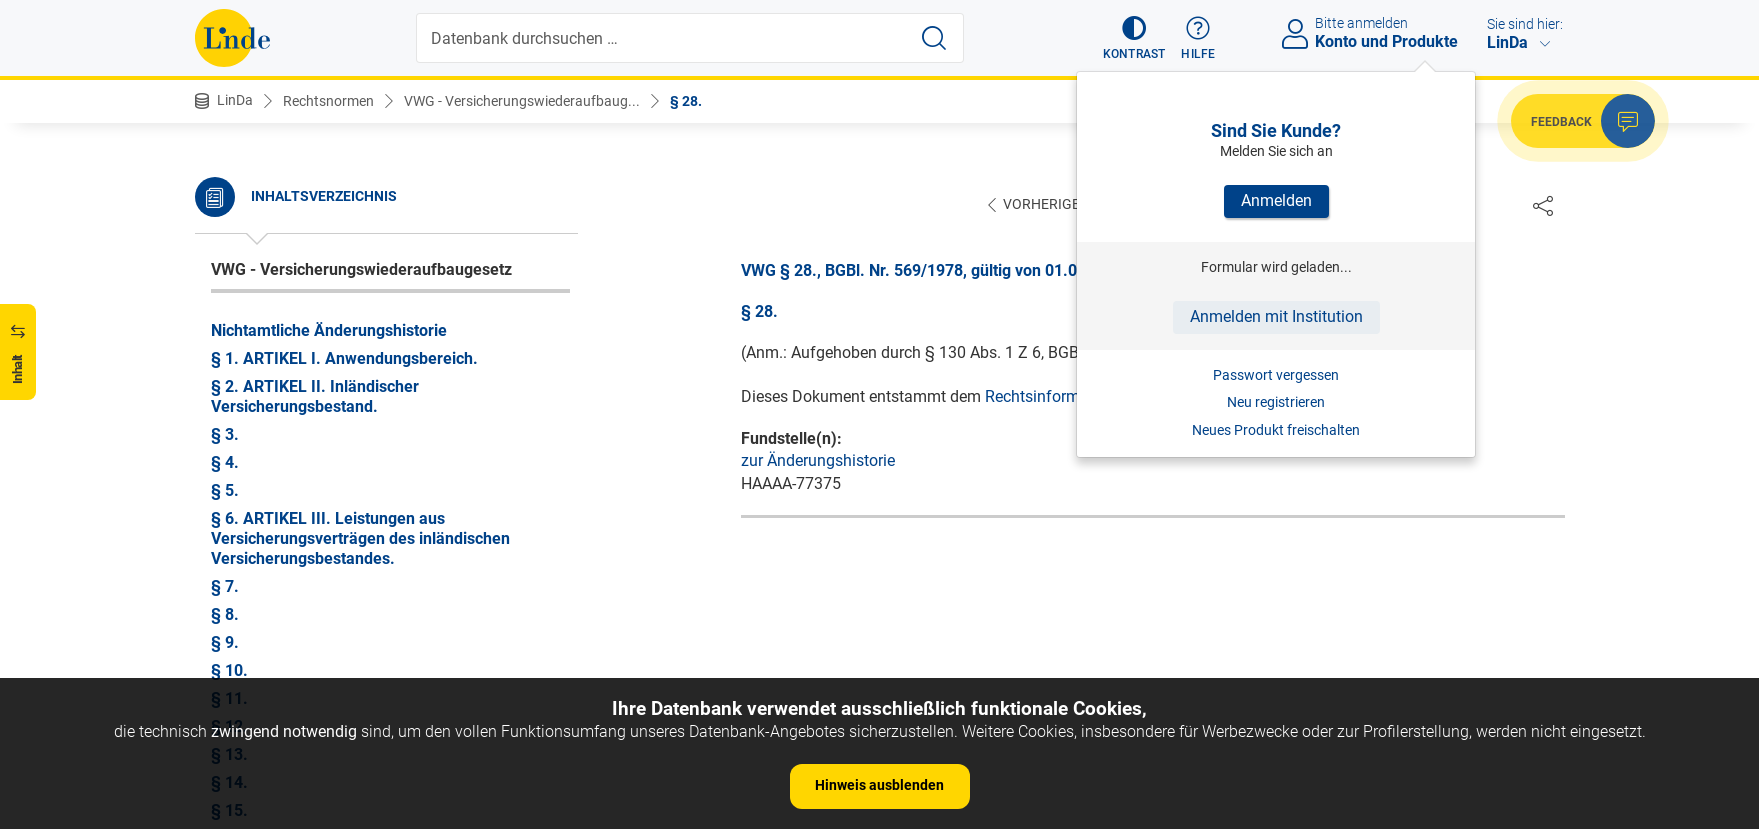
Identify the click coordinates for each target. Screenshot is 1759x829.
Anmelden (1276, 200)
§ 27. (229, 407)
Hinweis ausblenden (879, 785)
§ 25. (229, 351)
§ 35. (229, 631)
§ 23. (229, 295)
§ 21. (229, 239)
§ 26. (229, 379)
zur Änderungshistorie (818, 461)
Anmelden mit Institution (1276, 316)
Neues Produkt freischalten (1276, 430)
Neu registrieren (1276, 402)
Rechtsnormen (328, 101)
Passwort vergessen (1276, 375)
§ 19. (229, 183)
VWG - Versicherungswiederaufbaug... (522, 101)
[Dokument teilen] (1543, 205)
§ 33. (229, 575)
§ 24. (229, 323)
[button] (1134, 38)
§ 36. (229, 659)
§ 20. (229, 211)
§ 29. (229, 463)
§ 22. (229, 267)
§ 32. (229, 547)
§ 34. (229, 603)
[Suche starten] (934, 38)
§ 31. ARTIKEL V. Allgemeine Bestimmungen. (374, 519)
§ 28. (686, 101)
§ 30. (229, 491)
